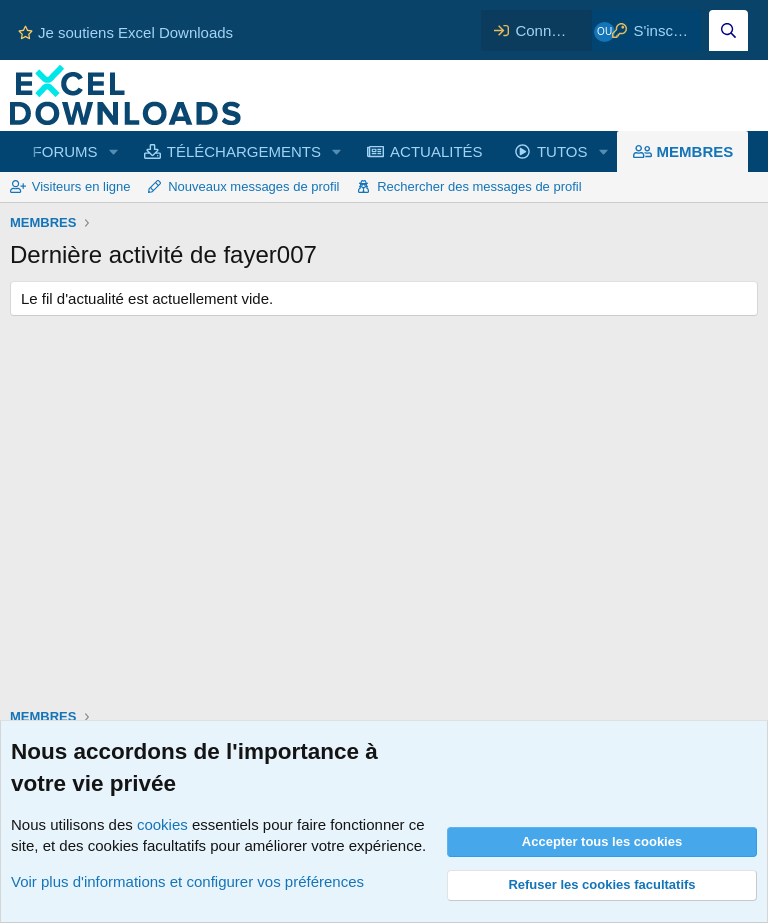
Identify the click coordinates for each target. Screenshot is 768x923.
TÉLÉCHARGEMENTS (244, 151)
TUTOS (562, 151)
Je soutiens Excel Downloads (125, 32)
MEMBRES (695, 151)
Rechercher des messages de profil (479, 186)
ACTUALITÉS (436, 151)
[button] (113, 151)
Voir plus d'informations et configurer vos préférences (187, 881)
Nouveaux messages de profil (253, 186)
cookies (162, 824)
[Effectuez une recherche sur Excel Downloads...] (728, 30)
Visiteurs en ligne (81, 186)
